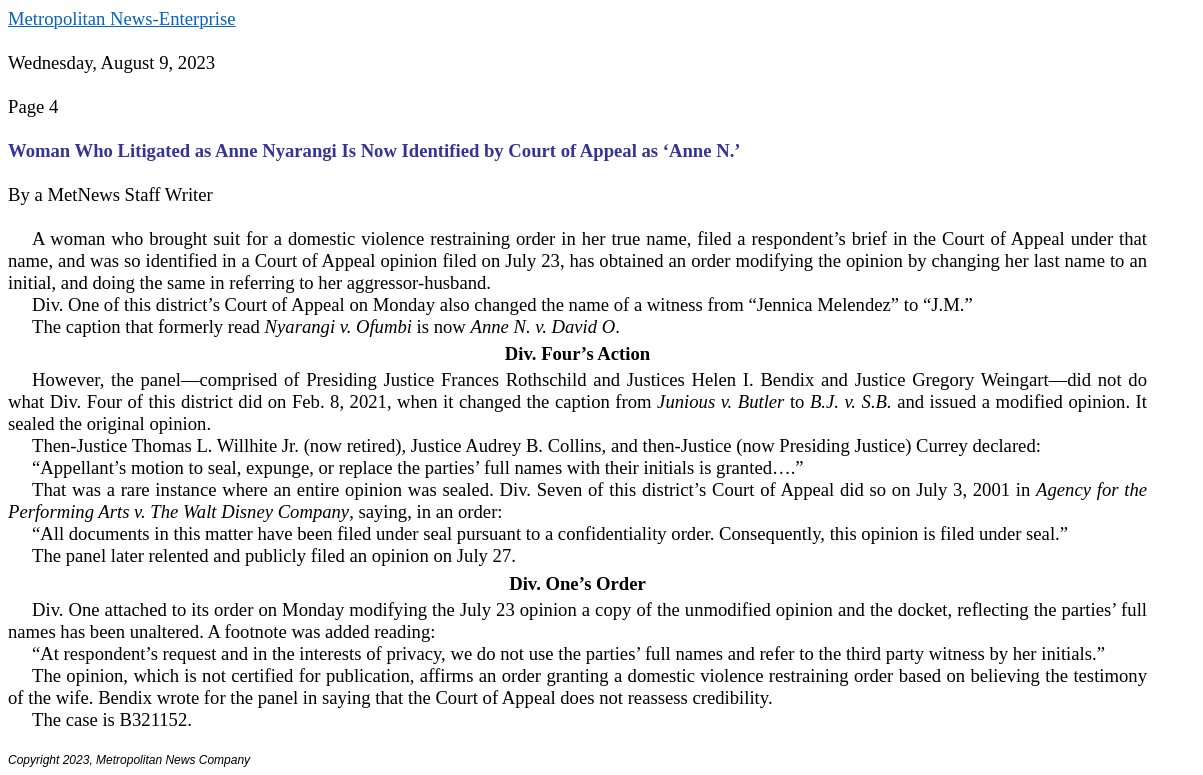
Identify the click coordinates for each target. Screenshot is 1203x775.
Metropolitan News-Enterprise (121, 18)
